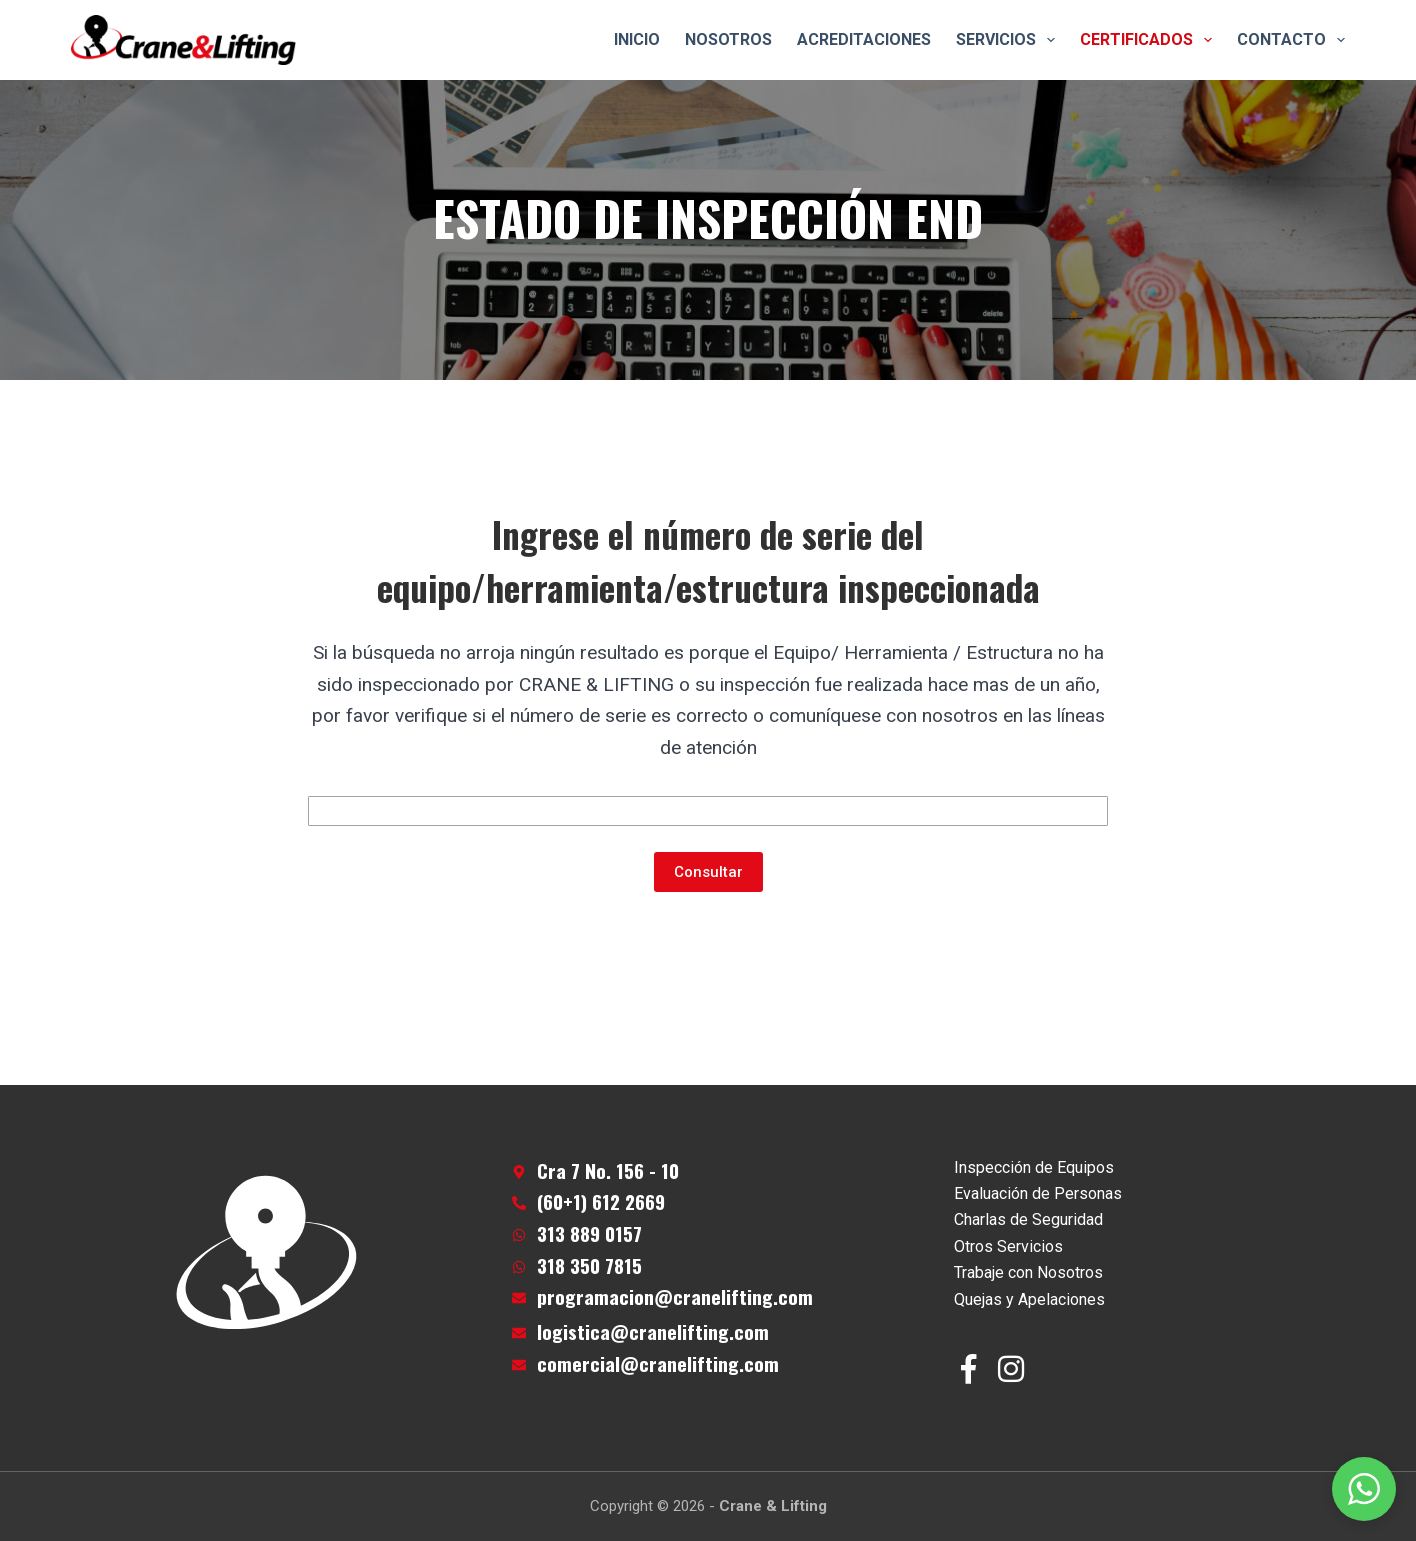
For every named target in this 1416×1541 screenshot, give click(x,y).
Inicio (637, 39)
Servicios (1009, 40)
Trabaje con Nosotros (1028, 1272)
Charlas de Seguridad (1028, 1219)
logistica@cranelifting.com (653, 1331)
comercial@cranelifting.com (658, 1363)
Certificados (1150, 40)
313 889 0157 (589, 1233)
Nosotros (728, 39)
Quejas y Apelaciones (1029, 1299)
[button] (1364, 1489)
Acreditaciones (864, 39)
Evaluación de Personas (1038, 1193)
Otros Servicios (1008, 1246)
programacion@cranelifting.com (675, 1296)
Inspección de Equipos (1034, 1167)
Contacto (1291, 40)
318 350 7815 (589, 1265)
